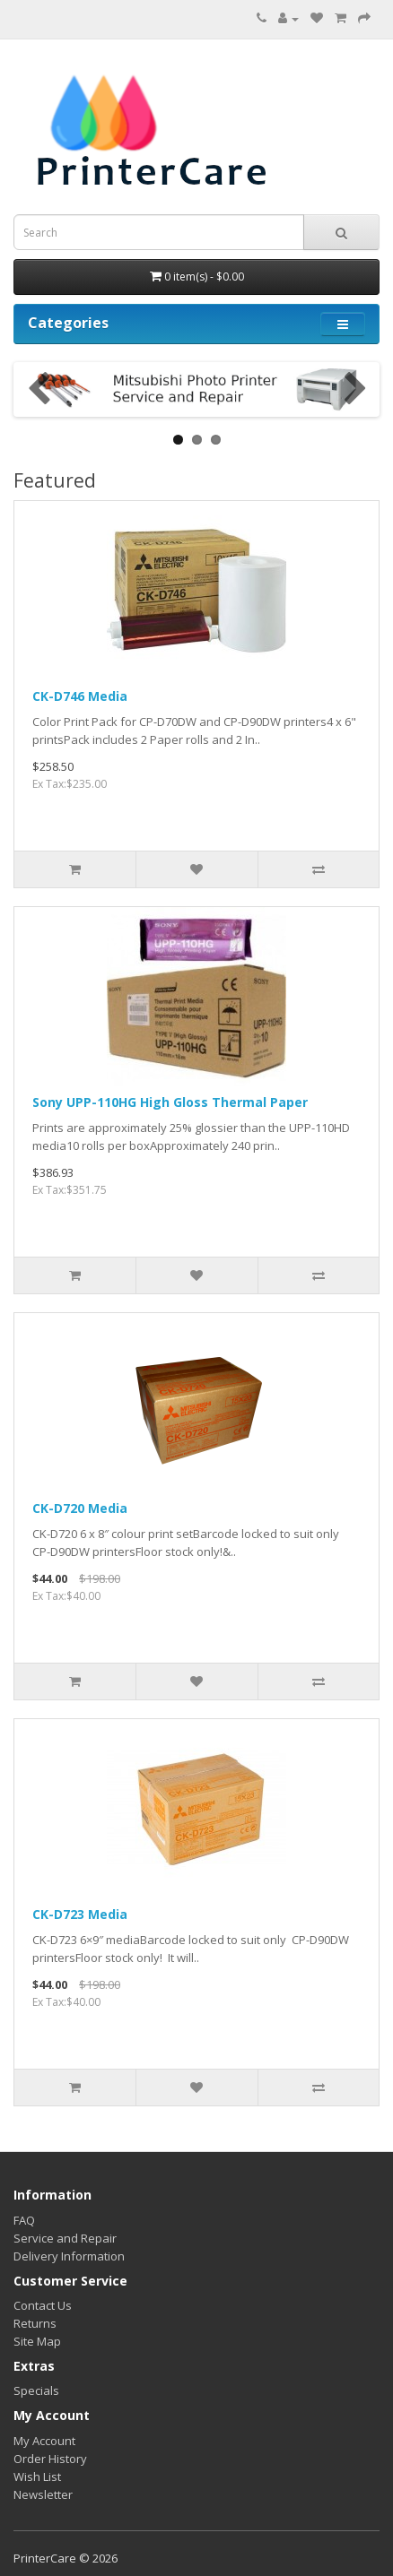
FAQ (24, 2220)
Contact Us (42, 2305)
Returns (35, 2323)
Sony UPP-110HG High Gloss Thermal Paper (170, 1102)
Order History (50, 2459)
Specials (36, 2390)
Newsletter (43, 2494)
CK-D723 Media (79, 1914)
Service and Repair (65, 2238)
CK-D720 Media (79, 1508)
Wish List (37, 2476)
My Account (44, 2441)
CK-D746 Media (79, 696)
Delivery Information (69, 2256)
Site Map (37, 2341)
